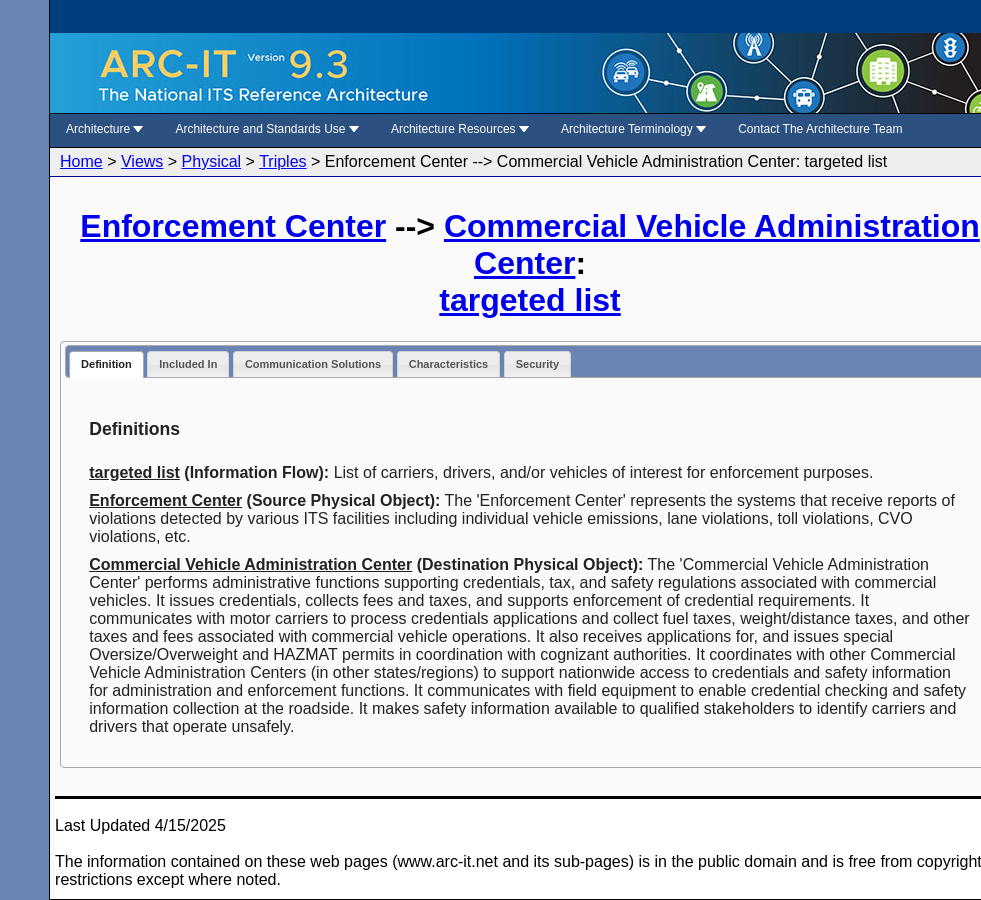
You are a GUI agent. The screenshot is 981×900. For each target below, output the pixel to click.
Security (537, 364)
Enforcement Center (233, 226)
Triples (282, 161)
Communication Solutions (313, 364)
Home (81, 161)
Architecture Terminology (633, 129)
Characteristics (449, 364)
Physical (212, 161)
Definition (106, 364)
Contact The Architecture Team (820, 129)
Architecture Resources (460, 129)
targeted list (529, 300)
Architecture (104, 129)
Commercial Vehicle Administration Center (250, 564)
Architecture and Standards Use (266, 129)
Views (142, 161)
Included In (188, 364)
